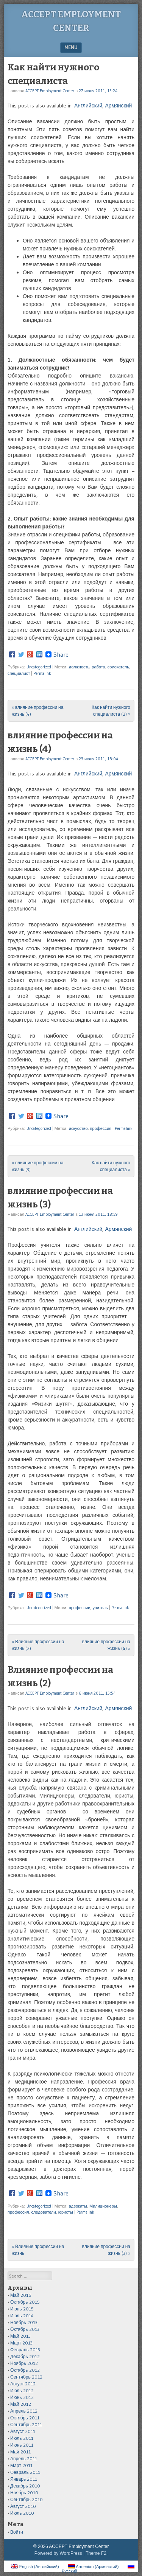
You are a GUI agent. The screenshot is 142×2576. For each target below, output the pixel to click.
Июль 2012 (22, 2390)
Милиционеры (103, 2206)
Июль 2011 (21, 2438)
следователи (43, 2212)
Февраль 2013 (25, 2349)
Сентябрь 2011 (26, 2424)
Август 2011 (22, 2431)
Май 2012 (20, 2404)
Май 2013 (20, 2336)
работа (98, 667)
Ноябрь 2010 (24, 2492)
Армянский (118, 105)
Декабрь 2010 (25, 2486)
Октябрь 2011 (24, 2418)
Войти (16, 2532)
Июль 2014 (22, 2315)
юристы (65, 2212)
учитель (100, 1607)
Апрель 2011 (23, 2458)
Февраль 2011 (25, 2472)
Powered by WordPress (58, 2553)
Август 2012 (23, 2383)
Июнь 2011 (21, 2445)
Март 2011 (21, 2465)
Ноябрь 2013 (23, 2322)
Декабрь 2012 (25, 2356)
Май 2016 (20, 2295)
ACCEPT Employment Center (49, 90)
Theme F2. (97, 2553)
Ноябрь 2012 (24, 2363)
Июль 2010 (22, 2513)
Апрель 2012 (23, 2411)
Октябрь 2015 (25, 2302)
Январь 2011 (23, 2479)
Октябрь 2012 (25, 2370)
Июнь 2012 (22, 2397)
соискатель (118, 667)
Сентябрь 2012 (26, 2377)
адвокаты (78, 2206)
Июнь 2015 (22, 2309)
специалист (19, 673)
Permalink (42, 673)
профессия (100, 1128)
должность (79, 667)
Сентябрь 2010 (26, 2499)
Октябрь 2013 (24, 2329)
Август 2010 (23, 2506)
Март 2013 (21, 2343)
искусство (78, 1128)
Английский (88, 105)
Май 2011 (20, 2452)
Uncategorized (39, 667)
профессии (80, 1607)
